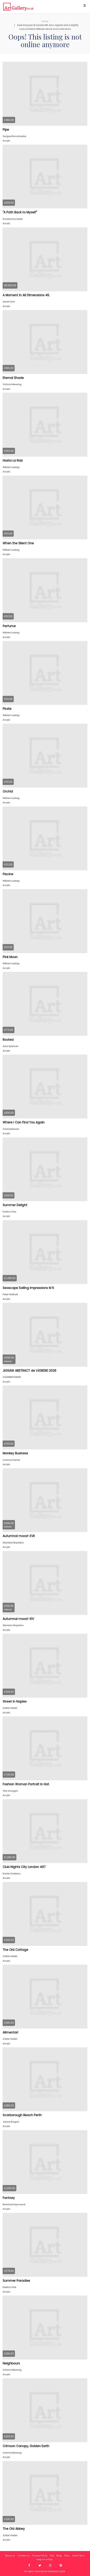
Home (45, 21)
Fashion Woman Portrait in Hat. (26, 1784)
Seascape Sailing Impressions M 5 (28, 1288)
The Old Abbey (14, 2529)
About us (10, 2555)
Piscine (8, 874)
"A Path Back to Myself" (20, 212)
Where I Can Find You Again (24, 1122)
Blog (59, 2555)
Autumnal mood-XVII (19, 1536)
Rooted (8, 1040)
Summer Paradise (16, 2281)
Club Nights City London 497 (24, 1867)
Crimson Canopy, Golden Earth (26, 2446)
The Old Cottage (15, 1950)
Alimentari (10, 2032)
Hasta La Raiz (13, 460)
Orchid (8, 791)
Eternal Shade (13, 378)
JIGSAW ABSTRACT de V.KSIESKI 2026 (29, 1370)
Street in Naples (15, 1701)
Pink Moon (10, 957)
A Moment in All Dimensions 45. (26, 295)
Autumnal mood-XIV (18, 1619)
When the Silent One (18, 543)
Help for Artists (44, 2559)
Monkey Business (15, 1453)
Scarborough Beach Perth (22, 2115)
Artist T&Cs (78, 2555)
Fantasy (9, 2198)
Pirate (7, 709)
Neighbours (11, 2363)
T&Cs (67, 2555)
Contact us (23, 2555)
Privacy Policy (39, 2555)
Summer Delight (15, 1205)
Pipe (6, 129)
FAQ (52, 2555)
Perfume (9, 626)
